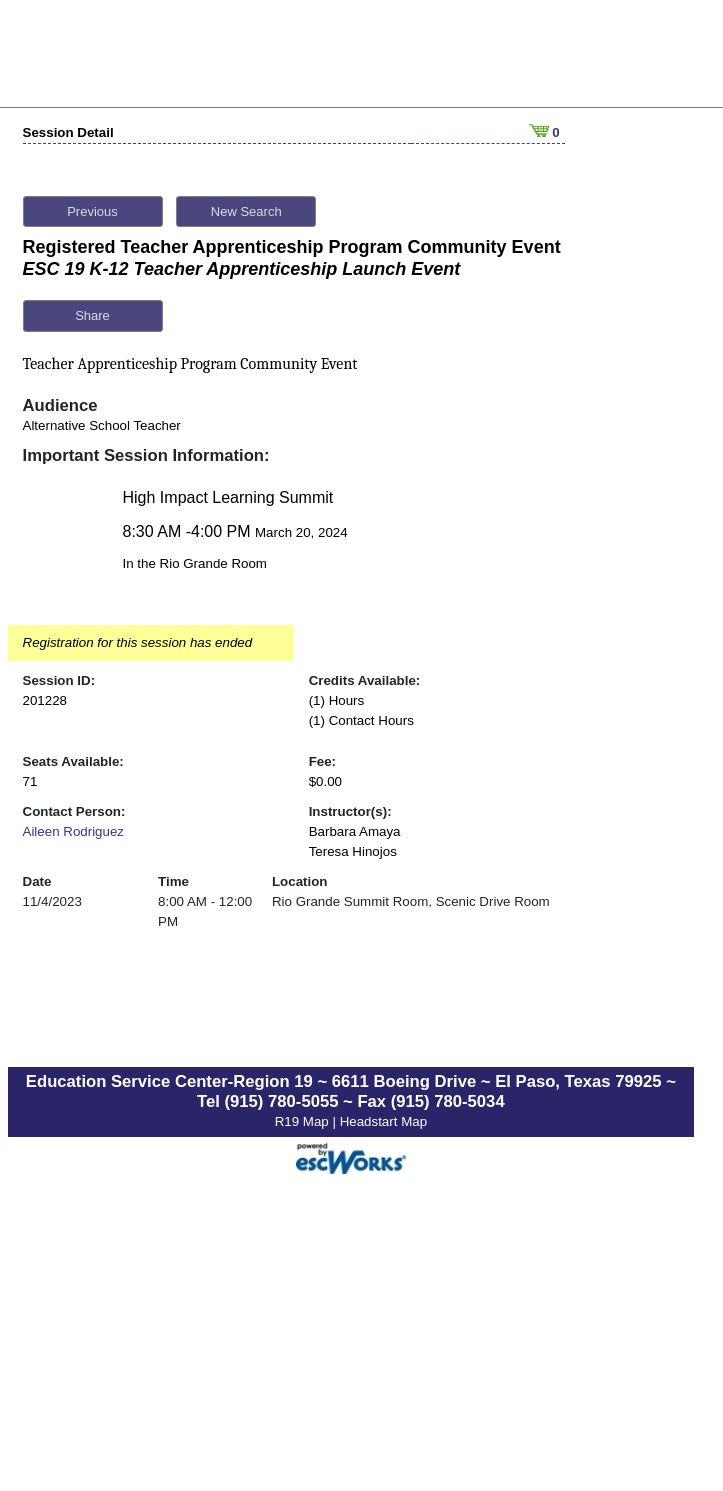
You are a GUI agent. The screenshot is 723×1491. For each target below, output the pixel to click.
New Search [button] (246, 205)
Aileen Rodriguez (74, 825)
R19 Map (304, 1115)
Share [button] (92, 310)
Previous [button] (92, 205)
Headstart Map (383, 1115)
